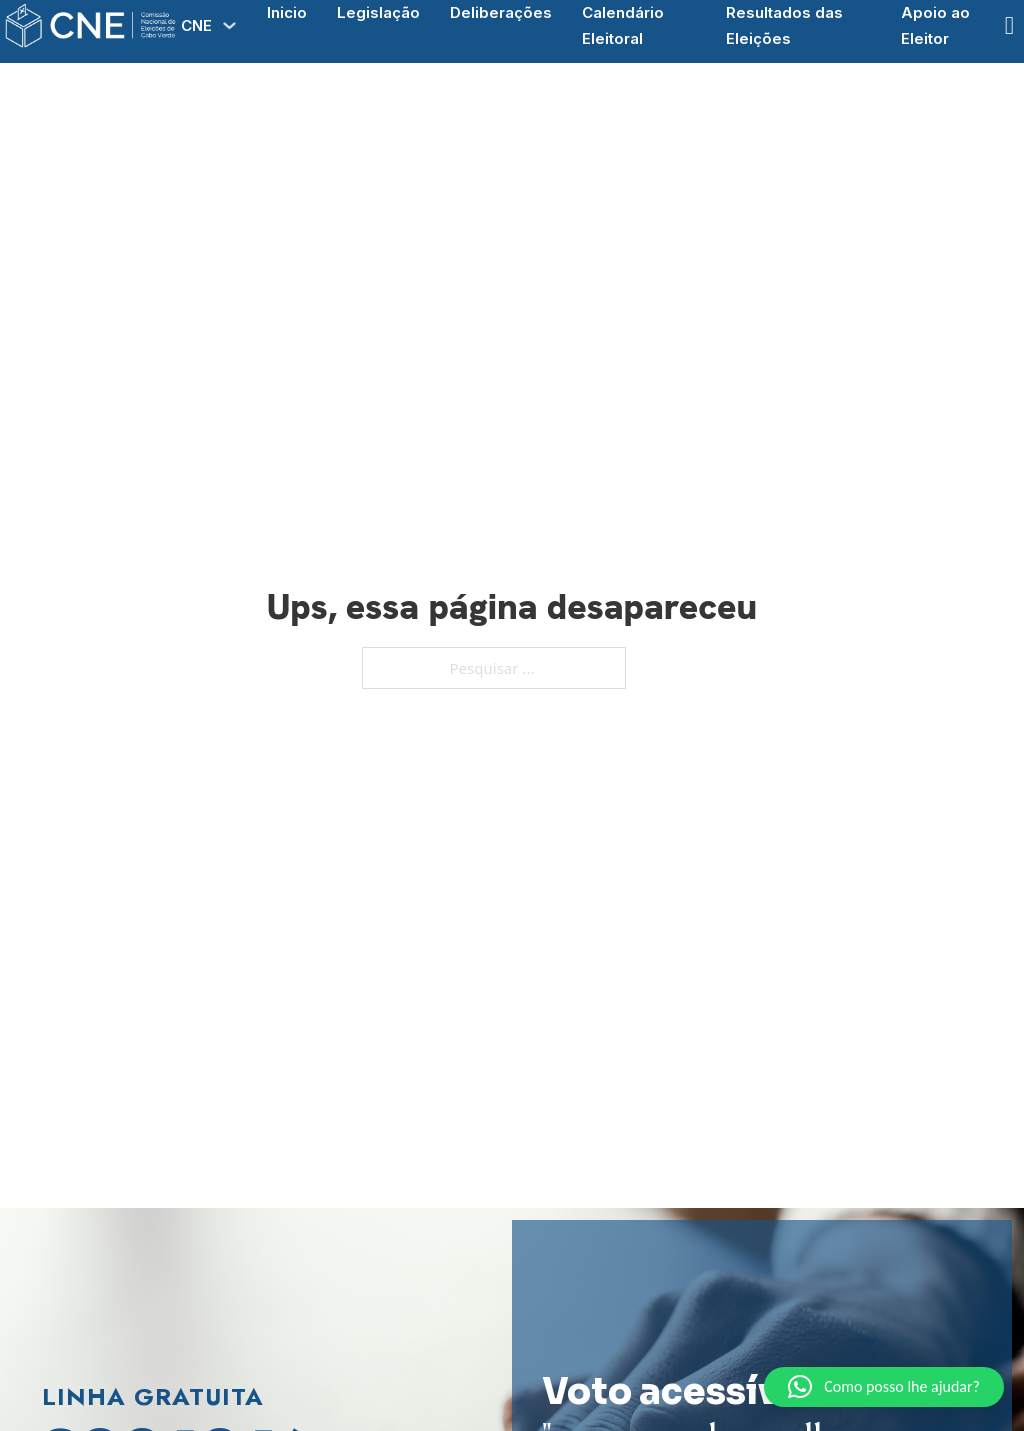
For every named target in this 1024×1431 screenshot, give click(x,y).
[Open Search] (1009, 25)
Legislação (378, 12)
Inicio (287, 12)
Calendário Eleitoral (623, 25)
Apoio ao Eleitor (935, 25)
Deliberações (501, 12)
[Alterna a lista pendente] (229, 25)
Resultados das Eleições (784, 25)
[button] (884, 1387)
